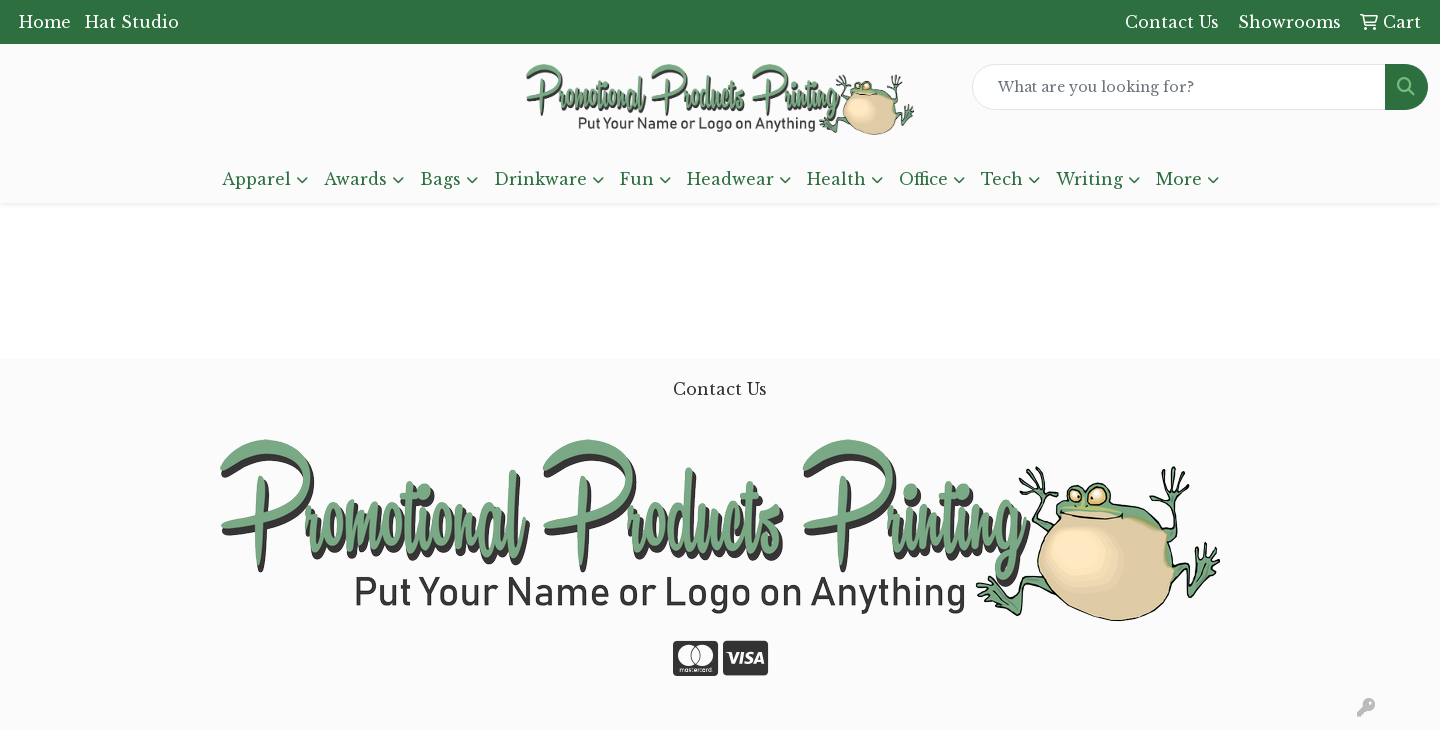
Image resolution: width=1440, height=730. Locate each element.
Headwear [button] (730, 179)
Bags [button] (440, 179)
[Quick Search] (1179, 87)
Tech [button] (1002, 179)
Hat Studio (132, 22)
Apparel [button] (256, 179)
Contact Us (720, 389)
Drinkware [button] (540, 179)
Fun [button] (637, 179)
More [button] (1179, 179)
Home (45, 22)
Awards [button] (355, 179)
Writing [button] (1089, 179)
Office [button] (923, 179)
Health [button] (836, 179)
